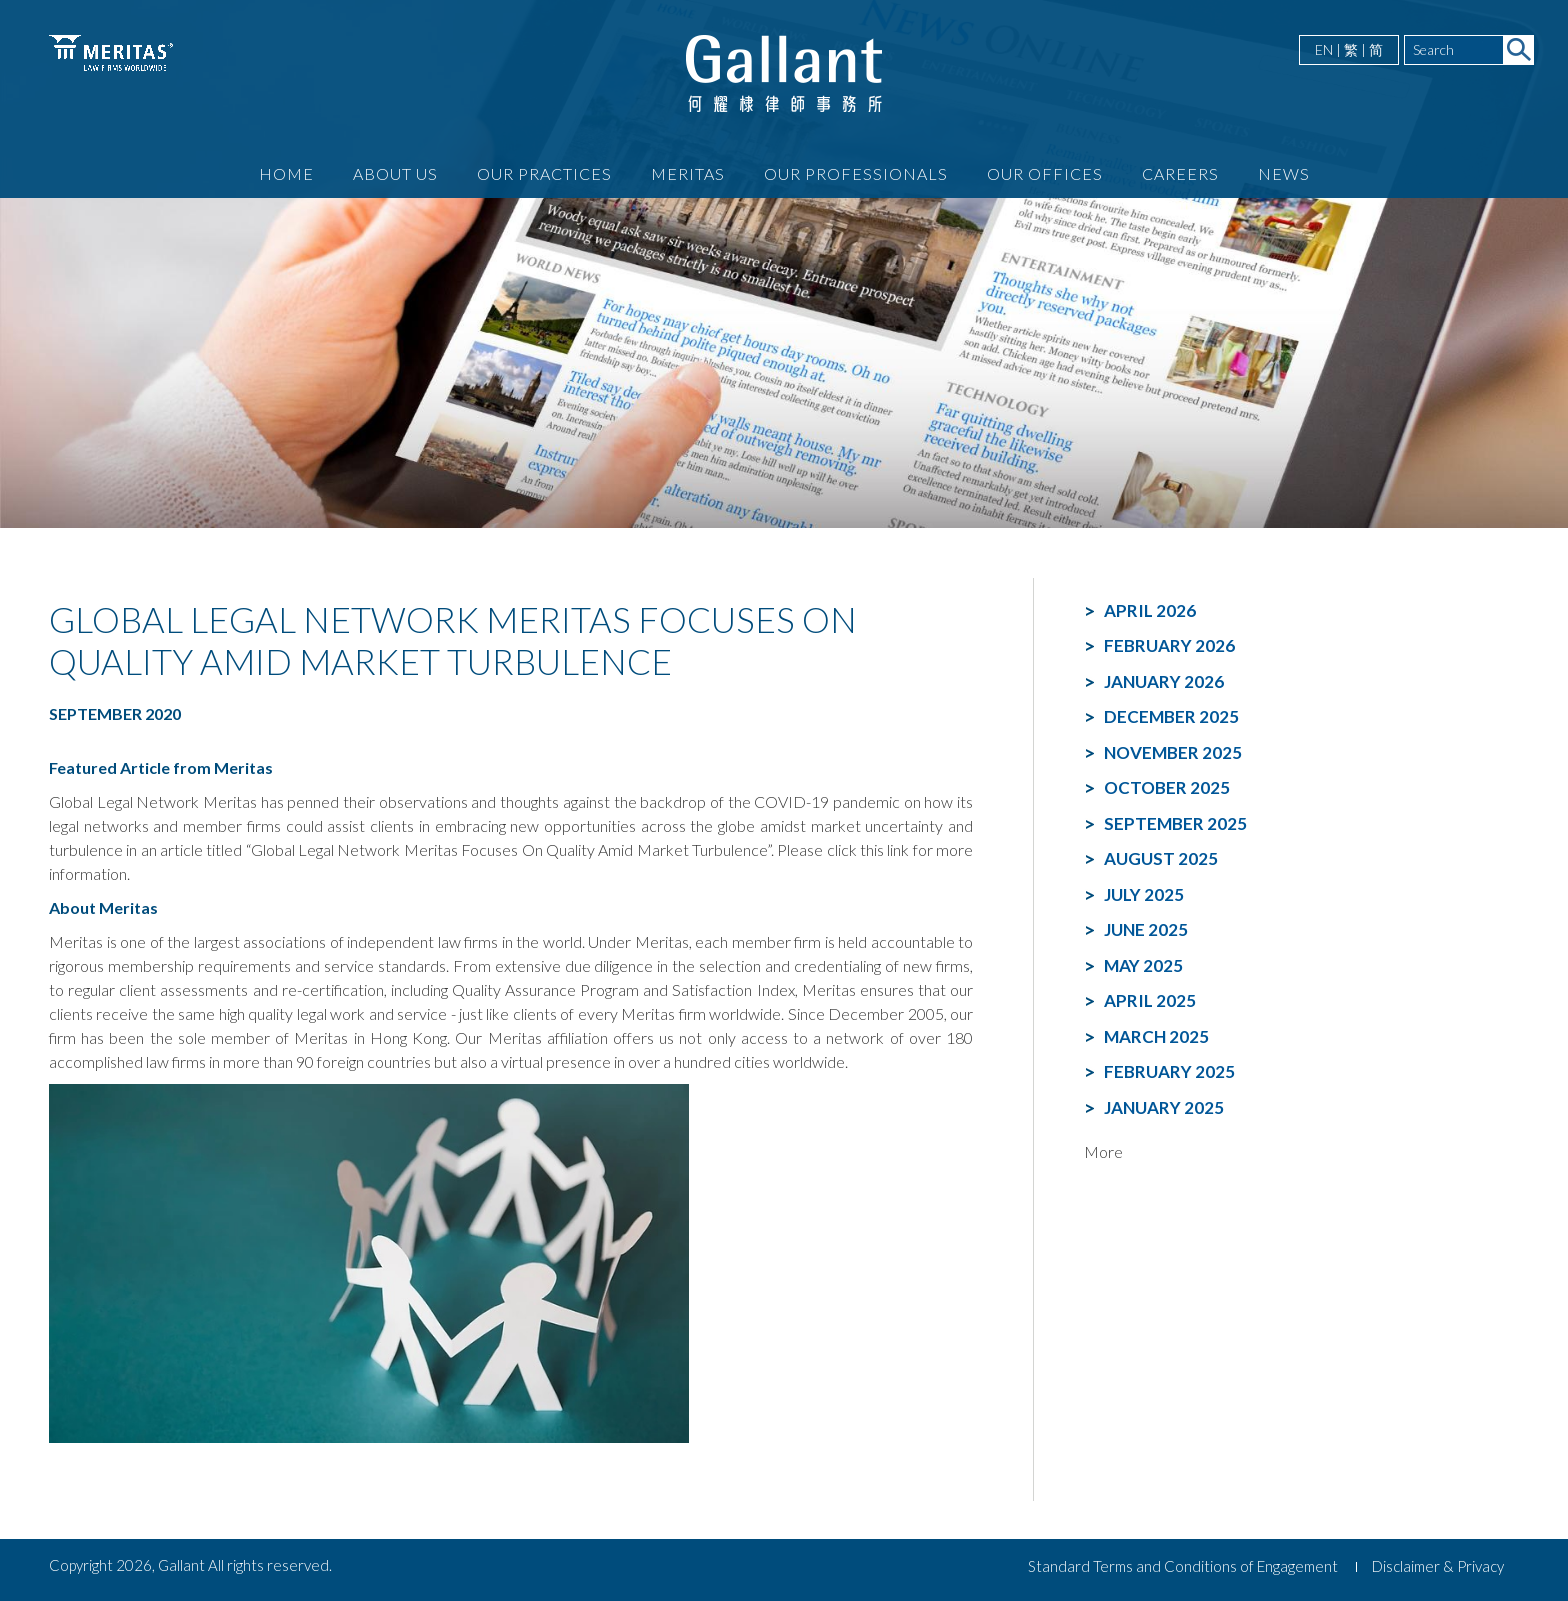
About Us (395, 173)
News (1284, 173)
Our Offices (1045, 173)
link (898, 849)
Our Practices (544, 173)
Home (286, 173)
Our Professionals (856, 173)
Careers (1180, 173)
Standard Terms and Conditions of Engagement (1183, 1566)
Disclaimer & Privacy (1438, 1566)
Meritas (688, 173)
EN (1324, 49)
